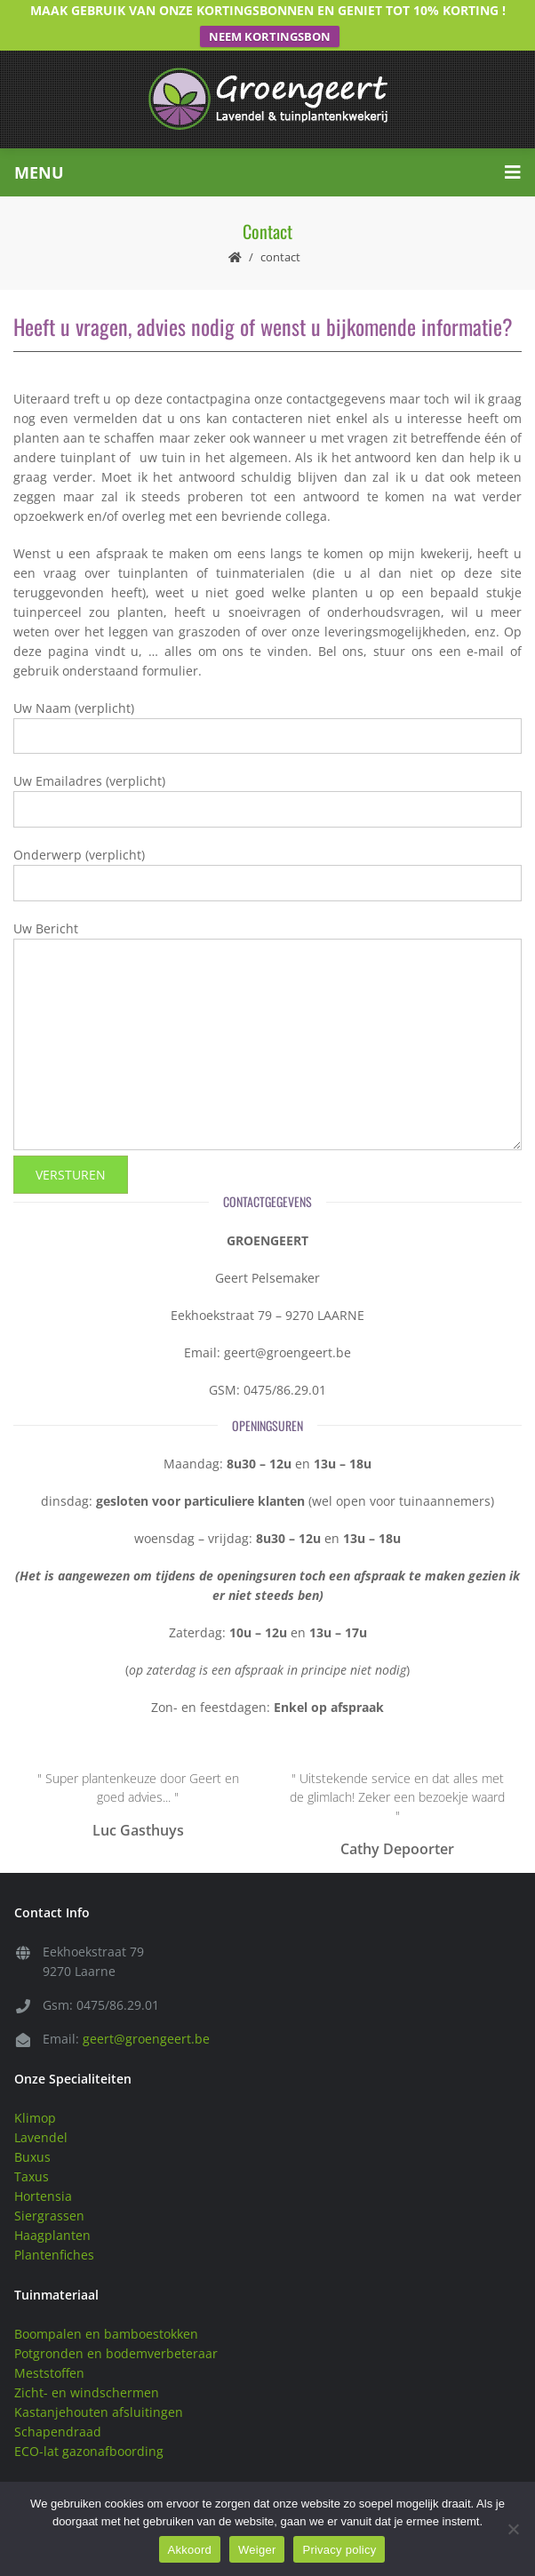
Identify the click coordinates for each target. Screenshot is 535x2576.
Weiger (256, 2549)
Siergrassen (49, 2195)
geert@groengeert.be (146, 2018)
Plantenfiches (54, 2234)
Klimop (35, 2097)
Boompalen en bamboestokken (106, 2313)
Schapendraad (57, 2411)
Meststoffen (49, 2352)
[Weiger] (513, 2529)
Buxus (32, 2136)
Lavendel (41, 2116)
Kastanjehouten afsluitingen (98, 2391)
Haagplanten (52, 2214)
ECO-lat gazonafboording (89, 2430)
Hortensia (43, 2175)
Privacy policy (339, 2549)
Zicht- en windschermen (86, 2372)
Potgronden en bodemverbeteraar (116, 2332)
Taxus (31, 2156)
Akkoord (190, 2549)
